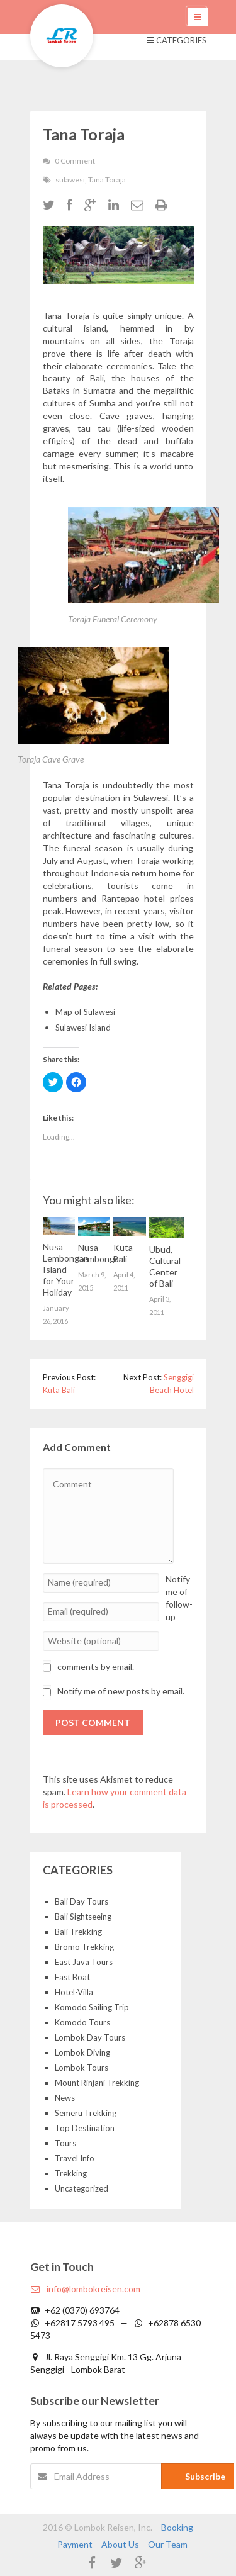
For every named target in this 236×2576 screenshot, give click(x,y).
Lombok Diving (82, 2052)
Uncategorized (81, 2188)
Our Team (168, 2544)
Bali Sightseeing (83, 1917)
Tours (65, 2143)
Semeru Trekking (85, 2113)
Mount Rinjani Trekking (97, 2083)
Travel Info (74, 2158)
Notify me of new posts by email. (120, 1691)
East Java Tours (84, 1962)
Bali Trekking (78, 1932)
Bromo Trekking (84, 1947)
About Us (120, 2544)
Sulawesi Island (83, 1027)
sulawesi (70, 179)
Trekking (71, 2173)
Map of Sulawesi (85, 1012)
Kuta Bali (59, 1390)
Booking (177, 2527)
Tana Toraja (107, 179)
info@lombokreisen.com (85, 2288)
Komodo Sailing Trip (92, 2007)
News (65, 2098)
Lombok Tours (81, 2068)
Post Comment (92, 1722)
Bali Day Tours (81, 1901)
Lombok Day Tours (90, 2037)
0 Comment (75, 160)
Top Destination (85, 2128)
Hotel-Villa (74, 1992)
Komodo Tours (82, 2022)
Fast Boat (72, 1977)
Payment (75, 2544)
